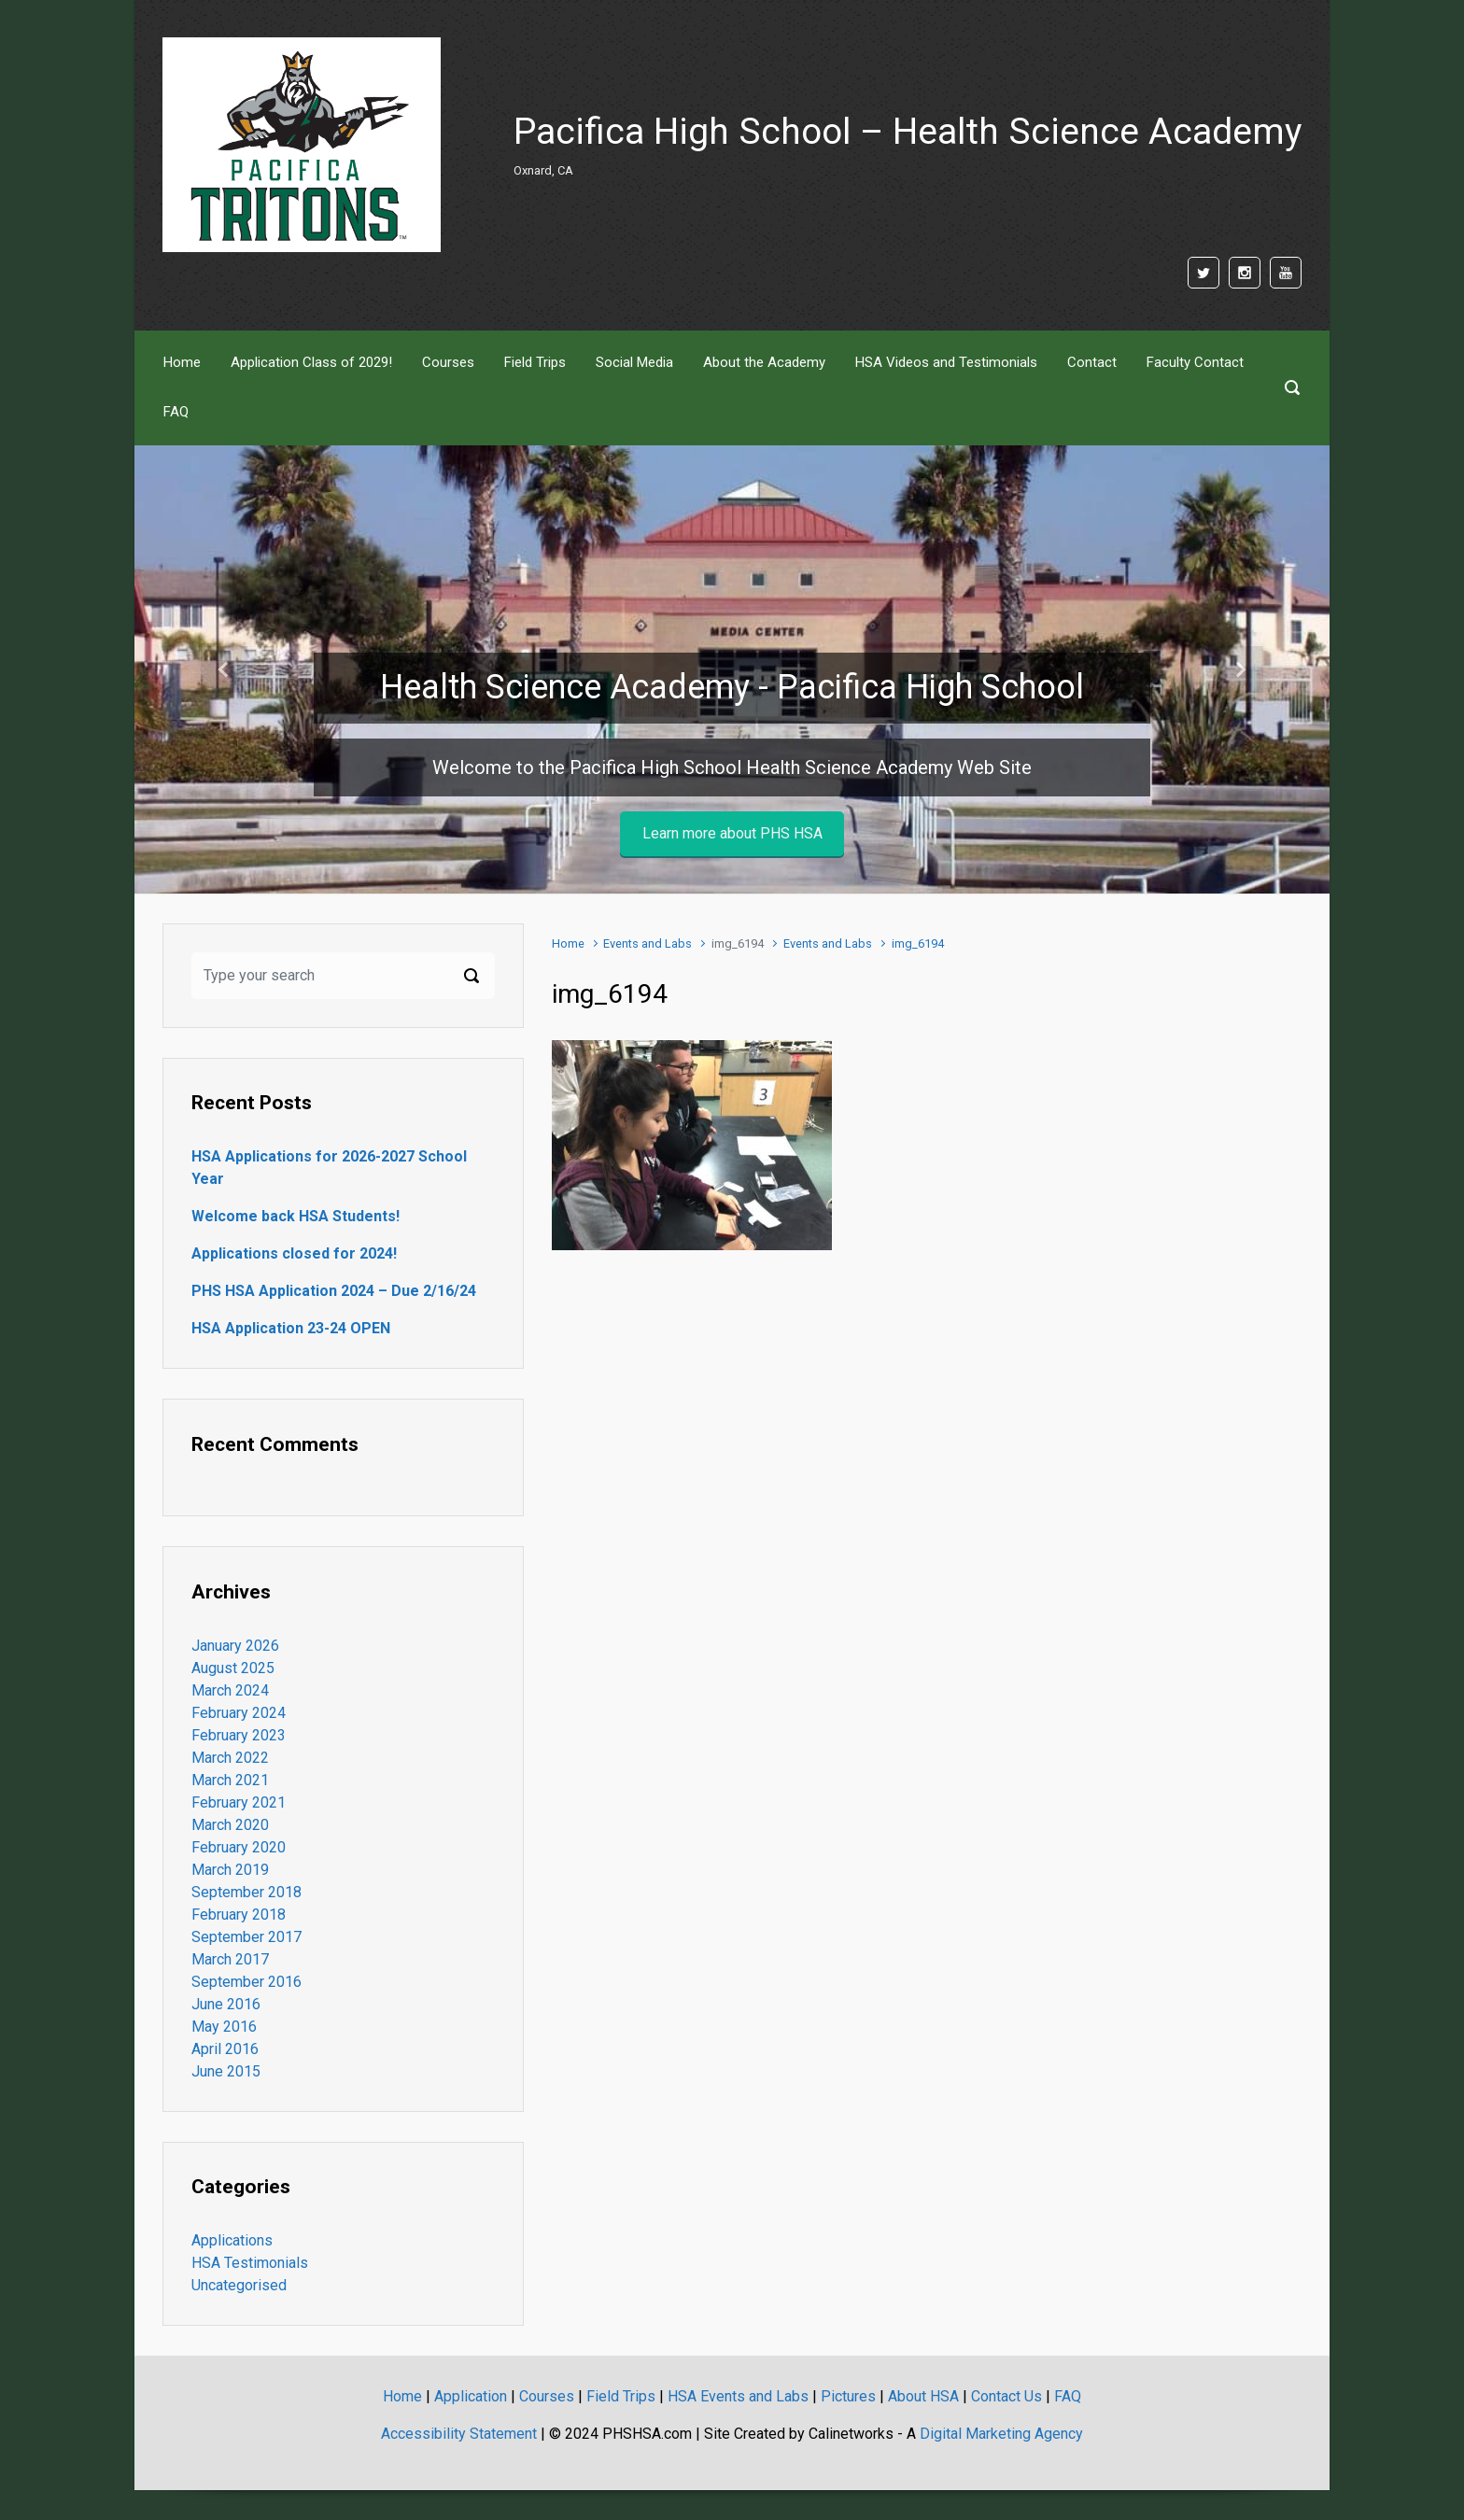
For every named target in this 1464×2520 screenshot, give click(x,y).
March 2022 (230, 1758)
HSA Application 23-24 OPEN (290, 1328)
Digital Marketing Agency (1001, 2434)
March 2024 (230, 1690)
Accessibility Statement (459, 2434)
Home (568, 943)
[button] (224, 669)
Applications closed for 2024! (294, 1253)
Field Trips (620, 2396)
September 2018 (246, 1892)
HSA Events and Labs (738, 2396)
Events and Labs (647, 943)
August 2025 (232, 1668)
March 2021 (230, 1780)
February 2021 (238, 1802)
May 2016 (224, 2026)
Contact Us (1006, 2396)
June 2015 (225, 2071)
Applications (232, 2240)
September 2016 (246, 1982)
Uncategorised (239, 2285)
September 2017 (246, 1937)
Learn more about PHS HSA (732, 833)
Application (470, 2396)
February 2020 (238, 1847)
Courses (546, 2396)
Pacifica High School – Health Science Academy (908, 131)
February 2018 (238, 1914)
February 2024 (238, 1713)
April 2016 (225, 2049)
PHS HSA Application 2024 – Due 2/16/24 (333, 1291)
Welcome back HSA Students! (295, 1216)
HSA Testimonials (249, 2263)
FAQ (1067, 2396)
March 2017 (230, 1959)
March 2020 (230, 1825)
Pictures (848, 2396)
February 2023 (238, 1735)
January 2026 (235, 1645)
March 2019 (230, 1870)
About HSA (923, 2396)
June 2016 (225, 2004)
